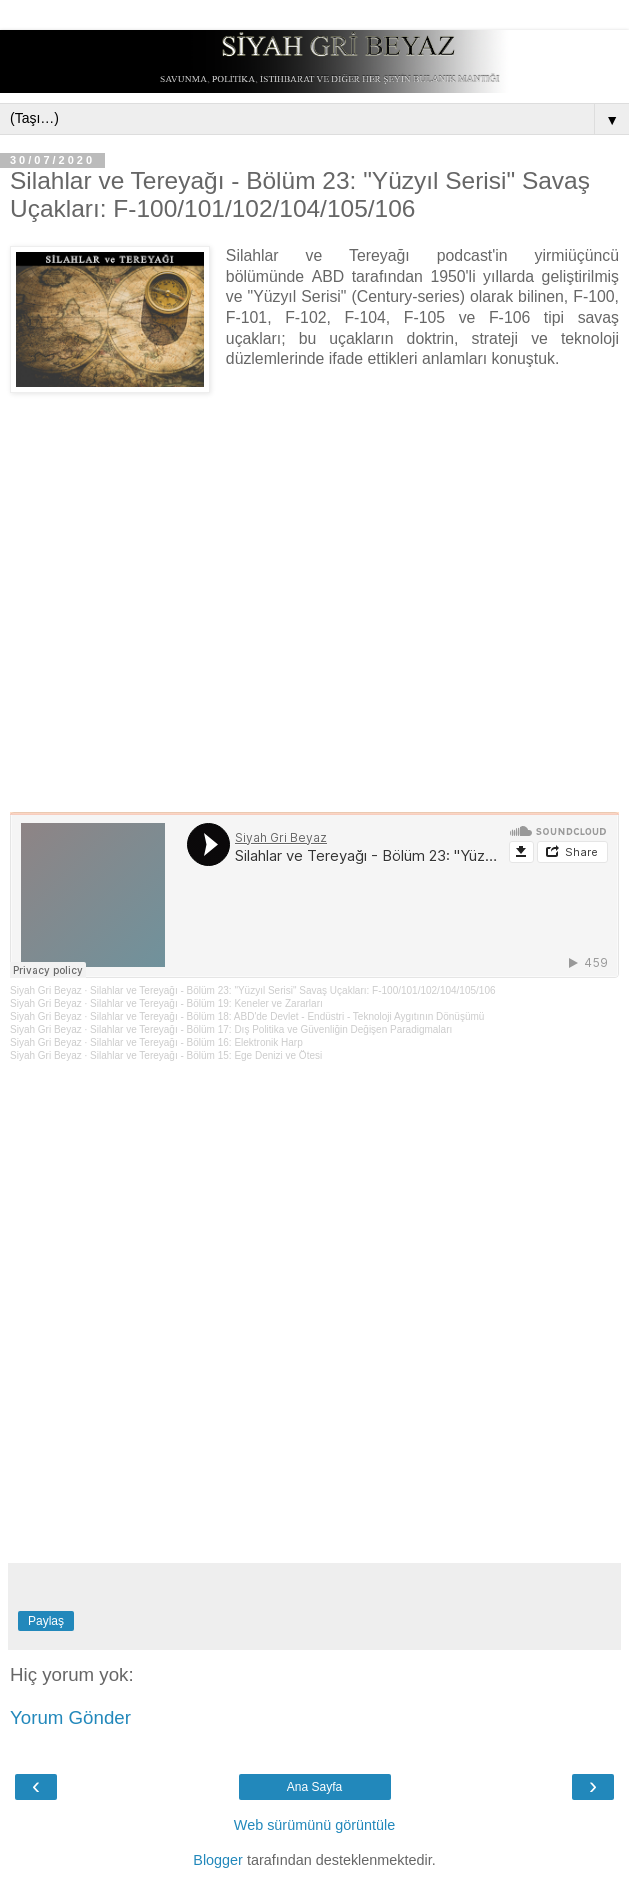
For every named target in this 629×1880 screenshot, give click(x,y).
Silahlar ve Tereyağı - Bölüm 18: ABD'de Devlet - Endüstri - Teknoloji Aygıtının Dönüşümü (287, 1016)
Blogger (218, 1860)
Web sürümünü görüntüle (314, 1825)
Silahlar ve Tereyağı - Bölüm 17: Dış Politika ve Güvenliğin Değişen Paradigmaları (271, 1029)
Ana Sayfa (314, 1787)
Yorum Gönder (70, 1717)
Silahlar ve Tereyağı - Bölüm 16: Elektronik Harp (196, 1042)
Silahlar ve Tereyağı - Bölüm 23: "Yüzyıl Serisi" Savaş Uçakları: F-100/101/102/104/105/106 (292, 990)
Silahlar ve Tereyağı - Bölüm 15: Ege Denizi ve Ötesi (206, 1055)
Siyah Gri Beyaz (46, 990)
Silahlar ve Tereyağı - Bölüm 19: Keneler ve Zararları (206, 1003)
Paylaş (46, 1621)
